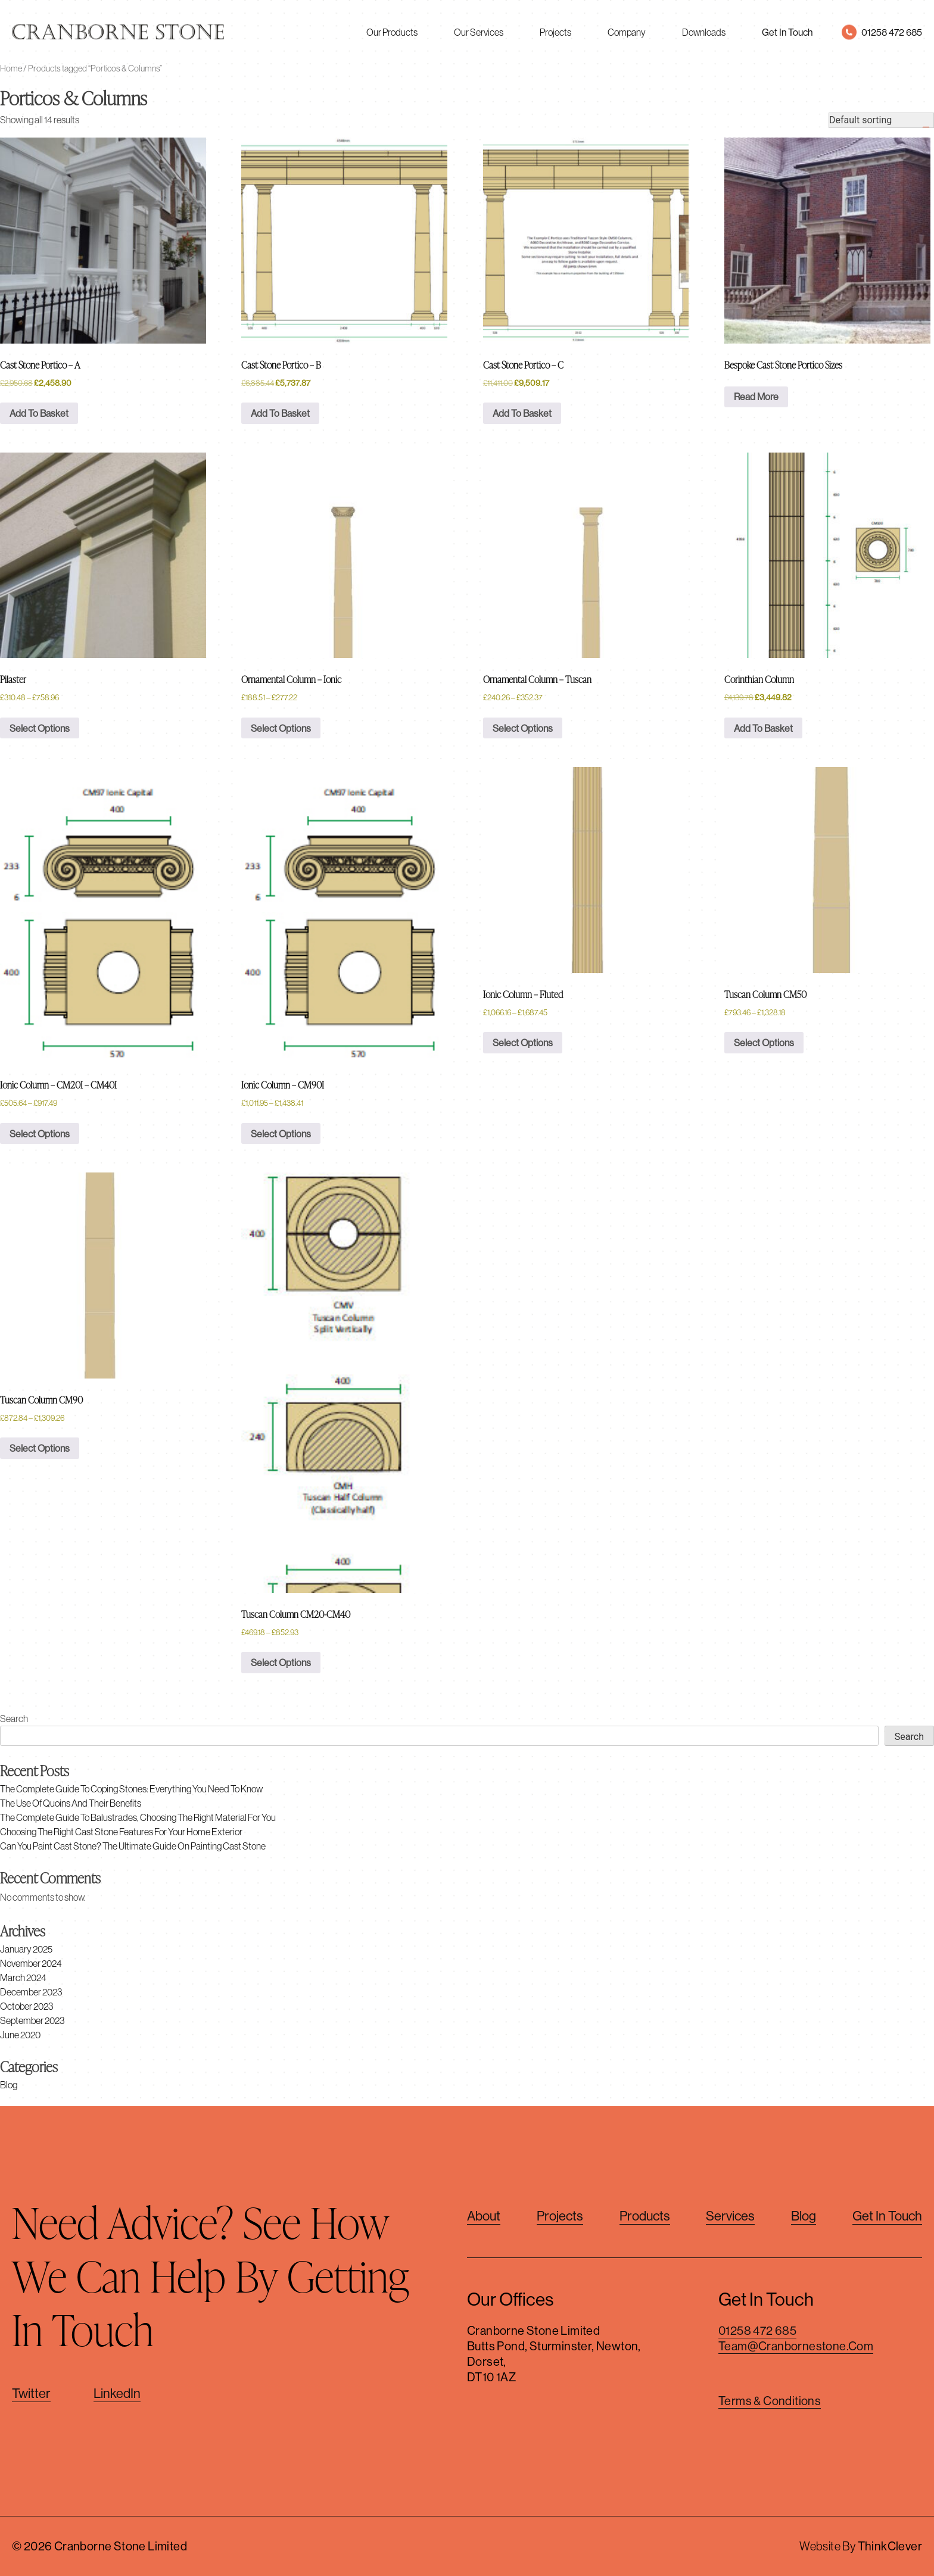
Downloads (704, 32)
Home (11, 68)
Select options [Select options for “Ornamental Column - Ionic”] (281, 728)
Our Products (392, 32)
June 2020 (20, 2034)
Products (644, 2215)
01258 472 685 (757, 2330)
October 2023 (26, 2006)
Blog (8, 2084)
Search (14, 1718)
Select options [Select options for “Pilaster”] (40, 728)
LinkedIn (117, 2393)
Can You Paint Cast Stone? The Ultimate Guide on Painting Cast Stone (133, 1846)
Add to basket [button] (39, 413)
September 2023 (32, 2020)
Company (627, 32)
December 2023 (31, 1991)
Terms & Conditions (769, 2400)
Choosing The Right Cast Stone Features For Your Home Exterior (121, 1831)
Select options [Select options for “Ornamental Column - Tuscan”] (523, 728)
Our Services (478, 32)
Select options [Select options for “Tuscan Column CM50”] (764, 1043)
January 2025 (26, 1949)
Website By (860, 2545)
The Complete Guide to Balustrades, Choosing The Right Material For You (138, 1817)
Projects (555, 32)
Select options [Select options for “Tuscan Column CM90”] (40, 1448)
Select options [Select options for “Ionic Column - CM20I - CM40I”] (40, 1134)
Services (730, 2215)
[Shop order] (881, 120)
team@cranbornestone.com (795, 2345)
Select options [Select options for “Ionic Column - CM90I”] (281, 1134)
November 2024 (31, 1963)
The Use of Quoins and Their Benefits (70, 1803)
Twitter (31, 2393)
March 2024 (23, 1977)
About (483, 2215)
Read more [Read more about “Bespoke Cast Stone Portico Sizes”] (756, 397)
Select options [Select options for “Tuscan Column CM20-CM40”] (281, 1663)
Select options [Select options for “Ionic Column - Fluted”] (523, 1043)
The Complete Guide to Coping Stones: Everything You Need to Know (131, 1788)
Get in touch (887, 2215)
